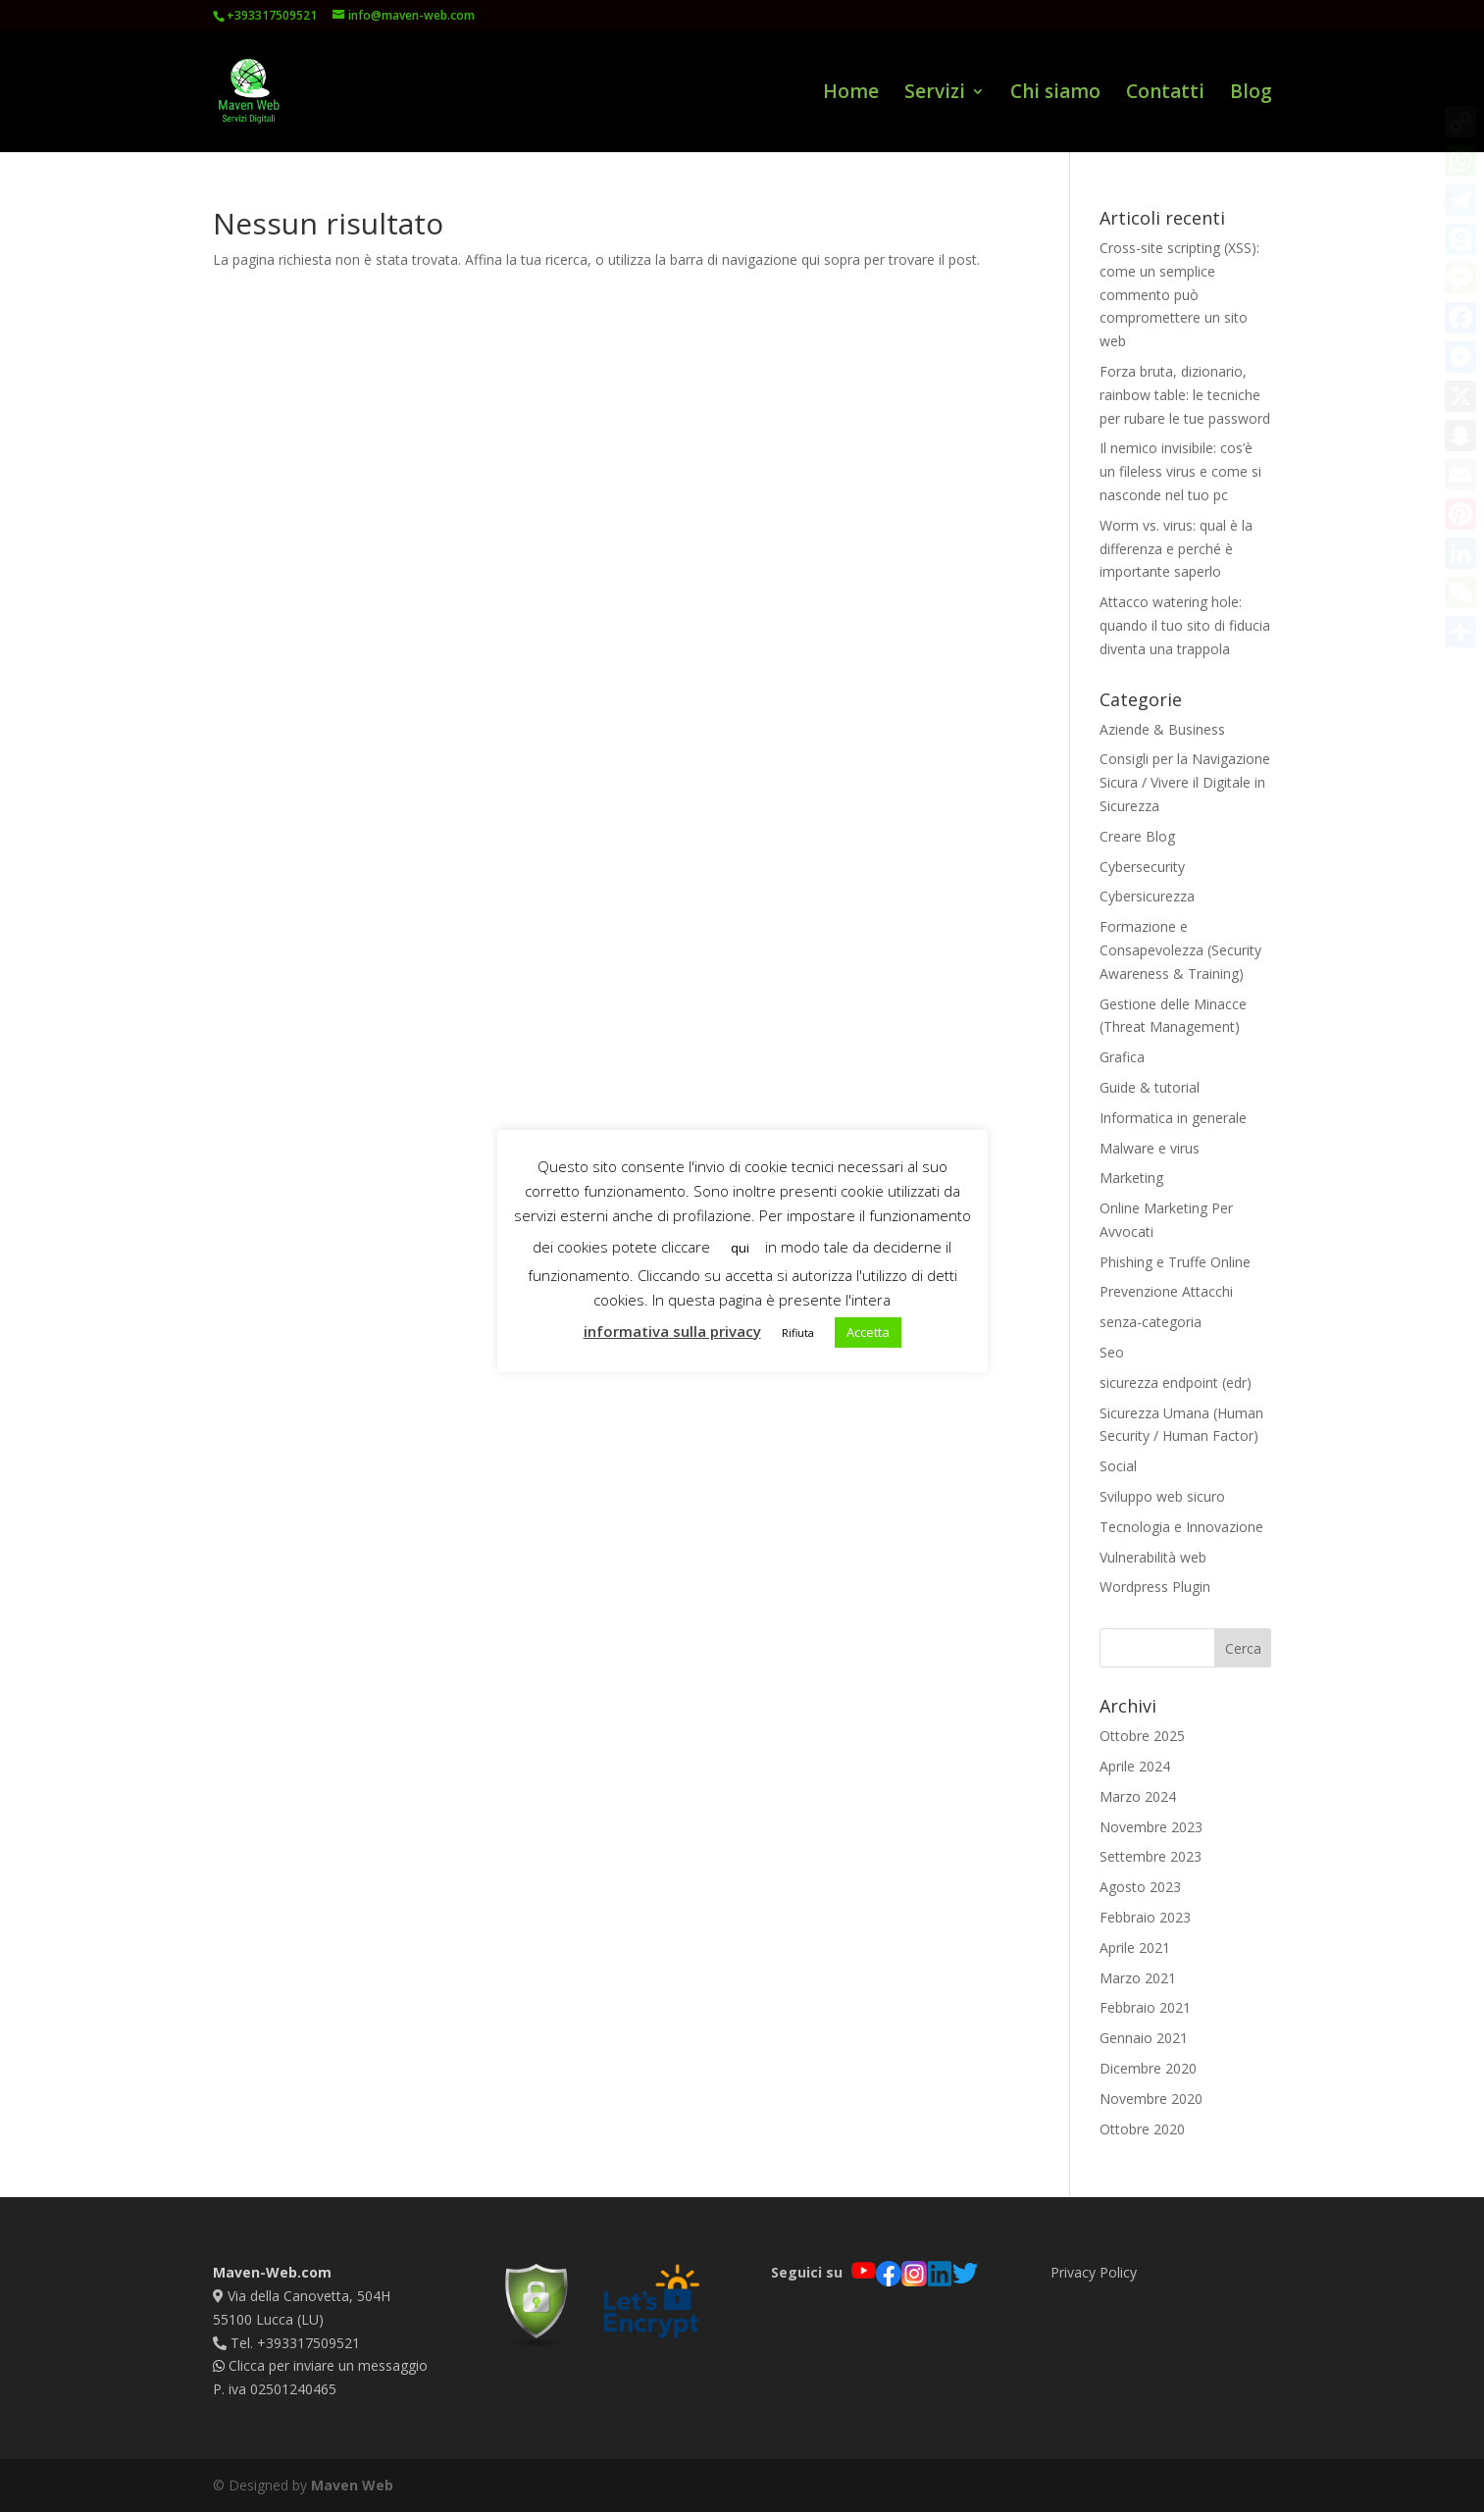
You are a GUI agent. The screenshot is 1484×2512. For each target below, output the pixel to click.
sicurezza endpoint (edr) (1176, 1382)
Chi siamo (1055, 94)
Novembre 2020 (1151, 2098)
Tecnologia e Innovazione (1181, 1526)
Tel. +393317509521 (286, 2342)
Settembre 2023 (1151, 1856)
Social (1118, 1466)
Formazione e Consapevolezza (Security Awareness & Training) (1180, 950)
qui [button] (740, 1247)
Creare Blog (1137, 836)
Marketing (1131, 1177)
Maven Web (352, 2485)
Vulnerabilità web (1153, 1557)
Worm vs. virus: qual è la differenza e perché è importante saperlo (1176, 549)
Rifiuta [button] (798, 1332)
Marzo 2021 (1138, 1978)
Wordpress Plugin (1155, 1586)
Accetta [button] (868, 1332)
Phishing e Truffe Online (1175, 1262)
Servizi (934, 94)
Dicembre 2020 (1148, 2068)
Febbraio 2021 (1145, 2007)
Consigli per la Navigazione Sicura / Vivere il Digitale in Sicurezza (1185, 782)
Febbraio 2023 (1145, 1917)
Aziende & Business (1162, 729)
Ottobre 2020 (1142, 2129)
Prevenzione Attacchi (1166, 1291)
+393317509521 (272, 15)
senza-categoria (1151, 1321)
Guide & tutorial (1150, 1087)
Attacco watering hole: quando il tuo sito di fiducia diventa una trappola (1185, 625)
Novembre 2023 (1151, 1827)
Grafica (1122, 1057)
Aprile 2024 (1135, 1766)
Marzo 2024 (1138, 1796)
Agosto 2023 (1140, 1886)
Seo (1112, 1352)
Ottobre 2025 (1142, 1735)
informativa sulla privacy (672, 1331)
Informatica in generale (1173, 1117)
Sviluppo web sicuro (1162, 1496)
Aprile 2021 (1135, 1947)
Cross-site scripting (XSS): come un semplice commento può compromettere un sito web (1179, 294)
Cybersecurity (1142, 866)
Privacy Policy (1093, 2272)
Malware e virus (1150, 1148)
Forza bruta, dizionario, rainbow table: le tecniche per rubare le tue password (1185, 395)
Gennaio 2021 (1144, 2037)
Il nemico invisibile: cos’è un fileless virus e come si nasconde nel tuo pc (1180, 471)
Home (851, 94)
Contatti (1165, 94)
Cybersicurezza (1147, 896)
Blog (1251, 94)
